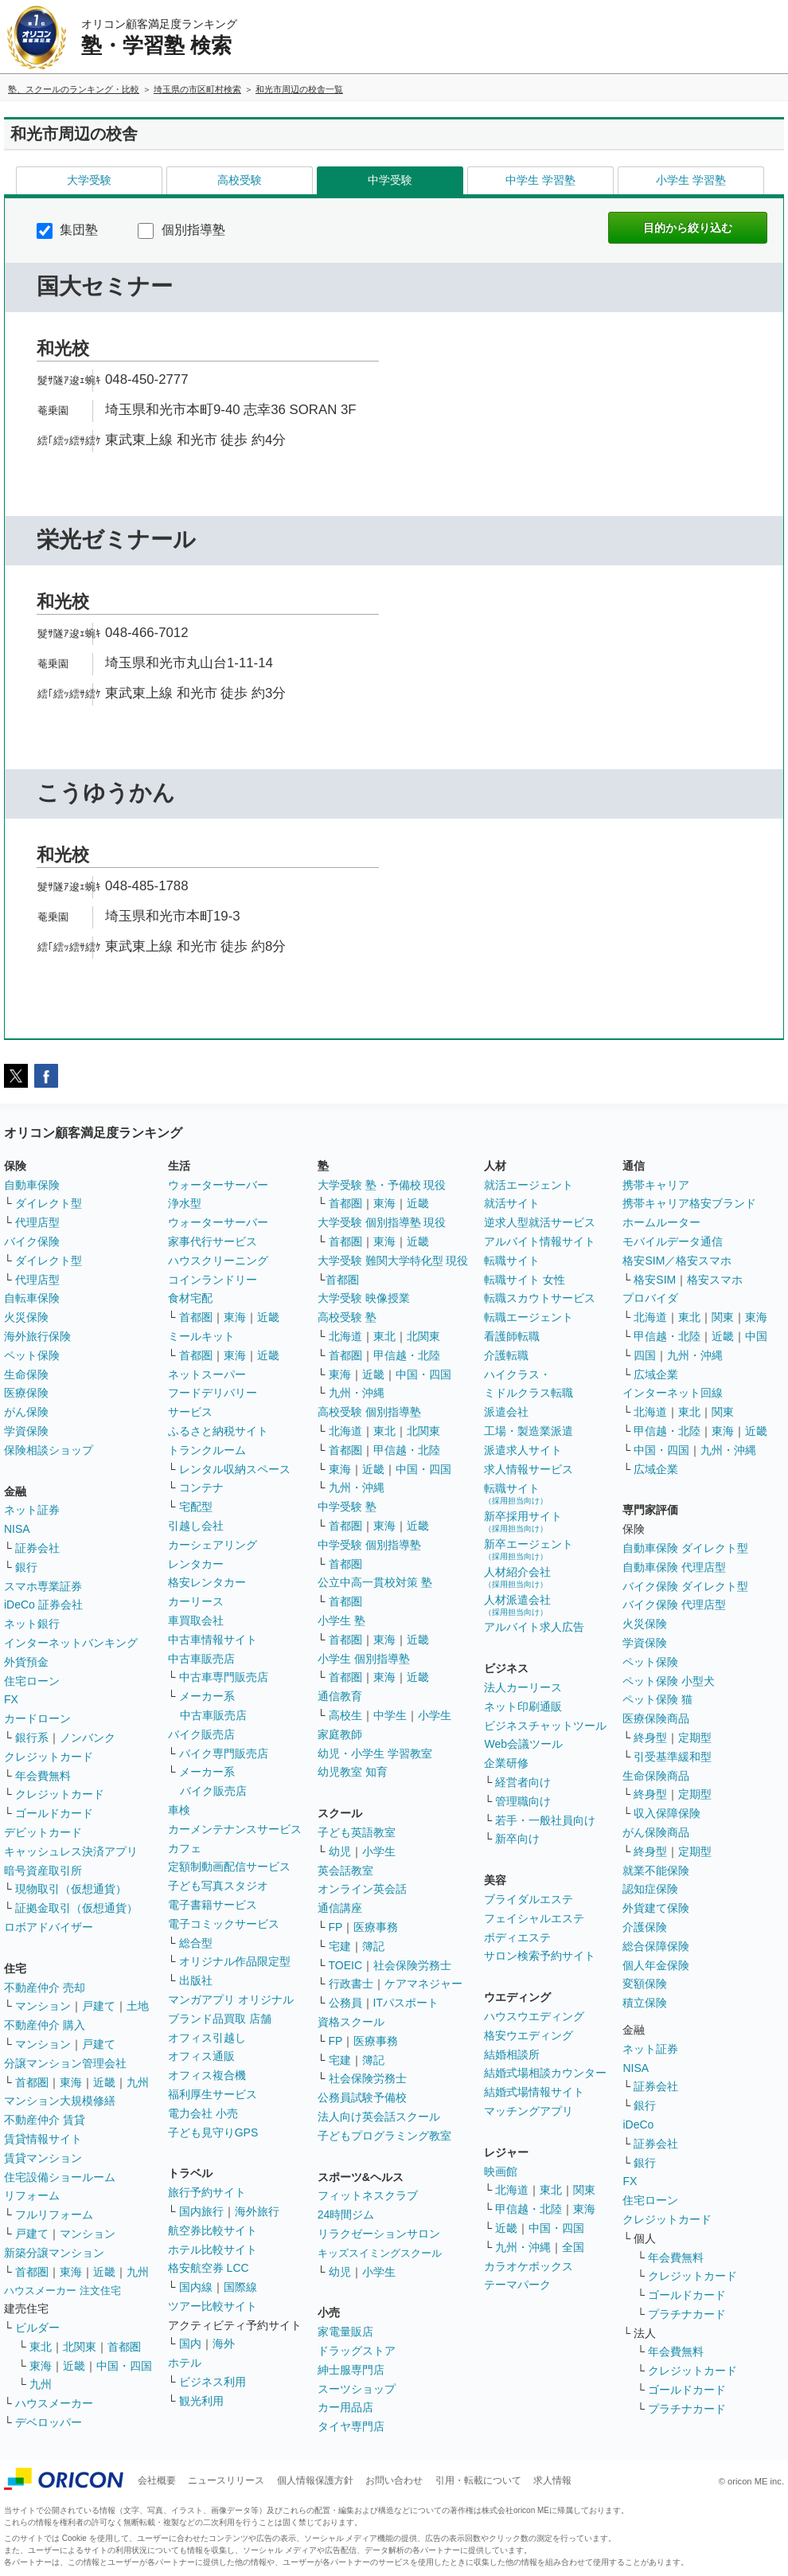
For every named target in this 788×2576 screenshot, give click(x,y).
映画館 (500, 2171)
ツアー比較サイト (212, 2306)
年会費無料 (43, 1775)
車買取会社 (196, 1620)
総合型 (196, 1943)
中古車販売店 (201, 1658)
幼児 (340, 1851)
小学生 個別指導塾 (364, 1658)
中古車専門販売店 (223, 1677)
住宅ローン (32, 1681)
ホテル (184, 2362)
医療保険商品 (655, 1718)
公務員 (345, 2002)
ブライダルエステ (528, 1899)
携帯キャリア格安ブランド (689, 1203)
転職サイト (512, 1260)
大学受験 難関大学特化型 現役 (393, 1260)
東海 (71, 2082)
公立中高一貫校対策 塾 (375, 1582)
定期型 (695, 1737)
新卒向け (517, 1838)
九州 (138, 2082)
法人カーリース (523, 1687)
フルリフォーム (54, 2214)
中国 (756, 1336)
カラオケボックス (528, 2266)
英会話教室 (345, 1870)
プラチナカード (687, 2314)
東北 (40, 2346)
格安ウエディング (528, 2035)
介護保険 (644, 1927)
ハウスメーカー (54, 2403)
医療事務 (375, 1927)
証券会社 (37, 1548)
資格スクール (351, 2021)
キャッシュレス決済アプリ (71, 1851)
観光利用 (201, 2400)
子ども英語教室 (357, 1832)
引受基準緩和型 (673, 1756)
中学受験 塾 (347, 1506)
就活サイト (512, 1203)
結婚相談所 (512, 2054)
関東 (584, 2189)
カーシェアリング (212, 1544)
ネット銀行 (32, 1623)
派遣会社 (506, 1411)
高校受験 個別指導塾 (369, 1411)
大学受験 (89, 180)
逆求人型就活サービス (539, 1222)
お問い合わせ (394, 2480)
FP (336, 1927)
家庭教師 (340, 1734)
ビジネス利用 (212, 2381)
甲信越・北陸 (406, 1355)
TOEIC (346, 1965)
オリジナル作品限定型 (235, 1961)
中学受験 (390, 180)
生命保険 (26, 1374)
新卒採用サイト (523, 1521)
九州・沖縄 (356, 1392)
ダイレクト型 (48, 1203)
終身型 (650, 1737)
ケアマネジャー (423, 1983)
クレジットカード (48, 1756)
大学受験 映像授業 (364, 1298)
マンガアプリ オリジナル (231, 1999)
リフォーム (32, 2195)
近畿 (104, 2082)
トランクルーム (207, 1450)
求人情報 (552, 2480)
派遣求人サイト (523, 1450)
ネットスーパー (207, 1374)
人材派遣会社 (517, 1604)
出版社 (196, 1980)
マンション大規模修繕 (59, 2100)
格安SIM (655, 1279)
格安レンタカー (207, 1582)
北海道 (345, 1336)
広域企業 (656, 1374)
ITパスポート (406, 2002)
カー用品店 (345, 2407)
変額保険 (644, 1983)
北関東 (79, 2346)
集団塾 (67, 229)
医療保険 (26, 1392)
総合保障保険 (655, 1946)
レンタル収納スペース (235, 1469)
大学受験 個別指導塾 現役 (382, 1222)
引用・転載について (478, 2480)
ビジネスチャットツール (545, 1725)
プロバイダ (650, 1298)
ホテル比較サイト (212, 2249)
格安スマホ (715, 1279)
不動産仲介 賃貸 (44, 2119)
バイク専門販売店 (223, 1753)
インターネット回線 (672, 1392)
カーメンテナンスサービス (235, 1829)
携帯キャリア (655, 1185)
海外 (224, 2343)
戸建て (98, 2005)
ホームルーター (661, 1222)
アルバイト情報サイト (539, 1241)
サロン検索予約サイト (539, 1955)
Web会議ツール (523, 1744)
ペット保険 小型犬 (668, 1681)
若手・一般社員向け (545, 1820)
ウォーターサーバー (218, 1185)
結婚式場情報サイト (534, 2091)
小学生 (434, 1715)
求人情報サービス (528, 1469)
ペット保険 (32, 1355)
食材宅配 (190, 1298)
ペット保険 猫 (657, 1699)
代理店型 (37, 1222)
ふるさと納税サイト (218, 1431)
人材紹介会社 (517, 1577)
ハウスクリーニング (218, 1260)
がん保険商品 (655, 1832)
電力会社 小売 (203, 2113)
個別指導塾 (181, 229)
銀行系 (32, 1737)
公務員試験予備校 (362, 2097)
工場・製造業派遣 (528, 1431)
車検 (179, 1810)
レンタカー (196, 1564)
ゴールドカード (54, 1813)
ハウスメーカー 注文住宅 (62, 2291)
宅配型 (196, 1506)
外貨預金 (26, 1661)
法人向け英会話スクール (379, 2116)
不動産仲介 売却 (44, 1987)
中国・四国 (124, 2365)
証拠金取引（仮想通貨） (76, 1908)
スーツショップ (357, 2389)
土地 (138, 2005)
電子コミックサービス (223, 1923)
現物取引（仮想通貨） (71, 1888)
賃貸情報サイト (43, 2138)
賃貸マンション (43, 2158)
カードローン (37, 1718)
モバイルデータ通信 (672, 1241)
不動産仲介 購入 (44, 2025)
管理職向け (523, 1801)
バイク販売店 (201, 1734)
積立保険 (644, 2002)
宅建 (340, 1946)
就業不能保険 (655, 1870)
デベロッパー (48, 2422)
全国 (573, 2247)
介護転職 (506, 1355)
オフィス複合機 (207, 2075)
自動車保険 (32, 1185)
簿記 (373, 1946)
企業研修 (506, 1763)
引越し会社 (196, 1525)
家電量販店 (345, 2331)
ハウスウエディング (534, 2016)
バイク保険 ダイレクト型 (685, 1586)
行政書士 (351, 1983)
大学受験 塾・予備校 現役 (382, 1185)
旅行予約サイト (207, 2192)
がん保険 (26, 1411)
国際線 (240, 2287)
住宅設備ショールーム (59, 2177)
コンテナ (201, 1487)
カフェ (184, 1848)
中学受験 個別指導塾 (369, 1544)
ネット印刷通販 (523, 1706)
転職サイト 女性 (524, 1279)
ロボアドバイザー (48, 1927)
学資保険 (26, 1431)
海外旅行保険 (37, 1336)
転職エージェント (528, 1317)
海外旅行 (257, 2211)
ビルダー (37, 2327)
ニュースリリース (226, 2480)
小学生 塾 (341, 1620)
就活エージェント (528, 1185)
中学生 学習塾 (540, 180)
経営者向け (523, 1782)
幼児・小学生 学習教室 (375, 1753)
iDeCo (637, 2124)
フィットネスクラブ (368, 2195)
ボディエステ (517, 1937)
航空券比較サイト (212, 2230)
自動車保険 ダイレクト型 (685, 1548)
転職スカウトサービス (539, 1298)
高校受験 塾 (347, 1317)
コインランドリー (212, 1279)
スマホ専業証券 (43, 1586)
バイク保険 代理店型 (674, 1604)
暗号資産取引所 (43, 1870)
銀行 (26, 1567)
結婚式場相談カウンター (545, 2072)
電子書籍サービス (212, 1904)
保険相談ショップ (48, 1450)
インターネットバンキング (71, 1642)
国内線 (196, 2287)
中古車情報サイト (212, 1639)
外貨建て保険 (655, 1908)
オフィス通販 (201, 2056)
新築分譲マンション (54, 2252)
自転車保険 (32, 1298)
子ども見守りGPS (213, 2132)
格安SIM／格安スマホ (676, 1260)
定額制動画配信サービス (229, 1866)
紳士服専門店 (351, 2369)
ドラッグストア (357, 2350)
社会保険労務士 (412, 1965)
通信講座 (340, 1908)
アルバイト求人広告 (534, 1626)
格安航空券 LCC (208, 2267)
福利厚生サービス (212, 2094)
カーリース (196, 1601)
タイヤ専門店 (351, 2426)
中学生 (390, 1715)
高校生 (345, 1715)
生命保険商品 (655, 1775)
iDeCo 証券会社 (43, 1604)
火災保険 (26, 1317)
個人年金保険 (655, 1965)
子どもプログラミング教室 (384, 2135)
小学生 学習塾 (691, 180)
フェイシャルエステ (534, 1918)
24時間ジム (346, 2214)
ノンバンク (87, 1737)
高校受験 (239, 180)
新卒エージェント (528, 1549)
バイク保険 (32, 1241)
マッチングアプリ (528, 2111)
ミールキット (201, 1336)
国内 (190, 2343)
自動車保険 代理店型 (674, 1567)
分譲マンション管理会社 (65, 2063)
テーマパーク (517, 2284)
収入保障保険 (667, 1813)
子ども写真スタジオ (218, 1885)
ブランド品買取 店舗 (219, 2018)
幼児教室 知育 (353, 1771)
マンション (43, 2005)
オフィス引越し (207, 2037)
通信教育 (340, 1696)
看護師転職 (512, 1336)
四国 (645, 1355)
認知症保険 (650, 1888)
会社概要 (157, 2480)
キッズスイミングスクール (380, 2253)
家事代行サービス (212, 1241)
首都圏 (32, 2082)
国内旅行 (201, 2211)
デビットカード (43, 1832)
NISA (17, 1529)
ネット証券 (32, 1509)
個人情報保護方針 (315, 2480)
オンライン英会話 (362, 1888)
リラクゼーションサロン (379, 2233)
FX (11, 1699)
